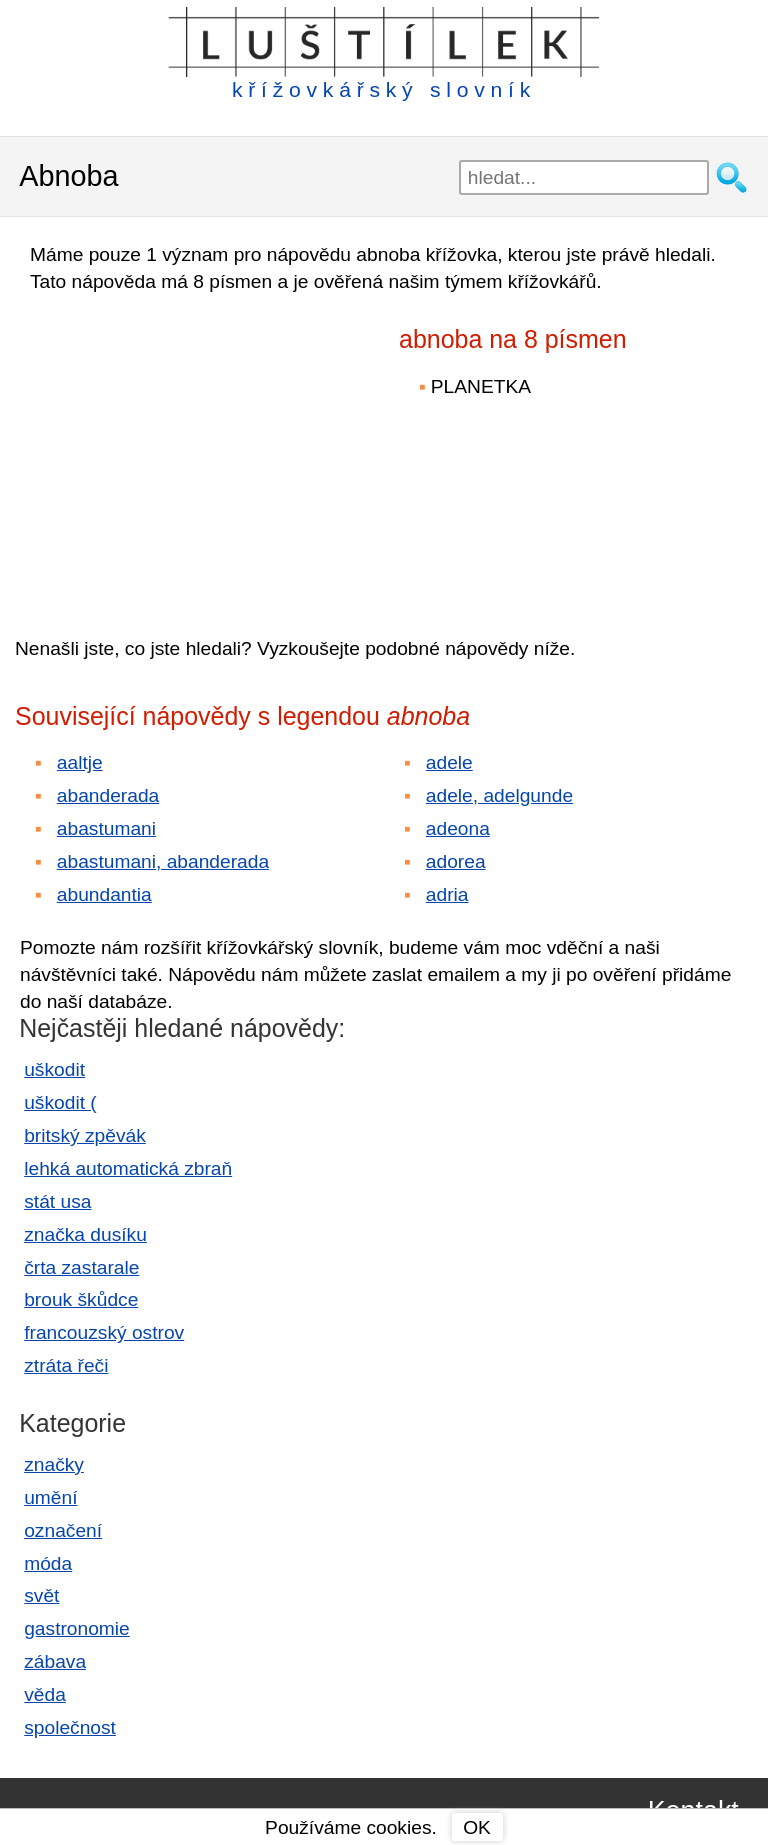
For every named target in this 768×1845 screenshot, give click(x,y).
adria (447, 894)
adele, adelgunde (499, 795)
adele (449, 762)
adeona (458, 828)
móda (48, 1563)
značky (54, 1464)
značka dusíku (85, 1234)
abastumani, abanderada (163, 861)
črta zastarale (81, 1267)
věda (45, 1694)
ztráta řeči (66, 1365)
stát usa (57, 1201)
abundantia (104, 894)
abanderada (108, 795)
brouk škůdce (81, 1299)
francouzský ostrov (104, 1332)
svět (41, 1595)
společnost (70, 1727)
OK (477, 1827)
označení (63, 1530)
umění (50, 1497)
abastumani (106, 828)
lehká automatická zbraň (128, 1168)
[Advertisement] (190, 451)
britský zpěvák (85, 1135)
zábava (55, 1661)
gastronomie (77, 1628)
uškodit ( (60, 1102)
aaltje (80, 762)
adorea (456, 861)
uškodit (54, 1069)
